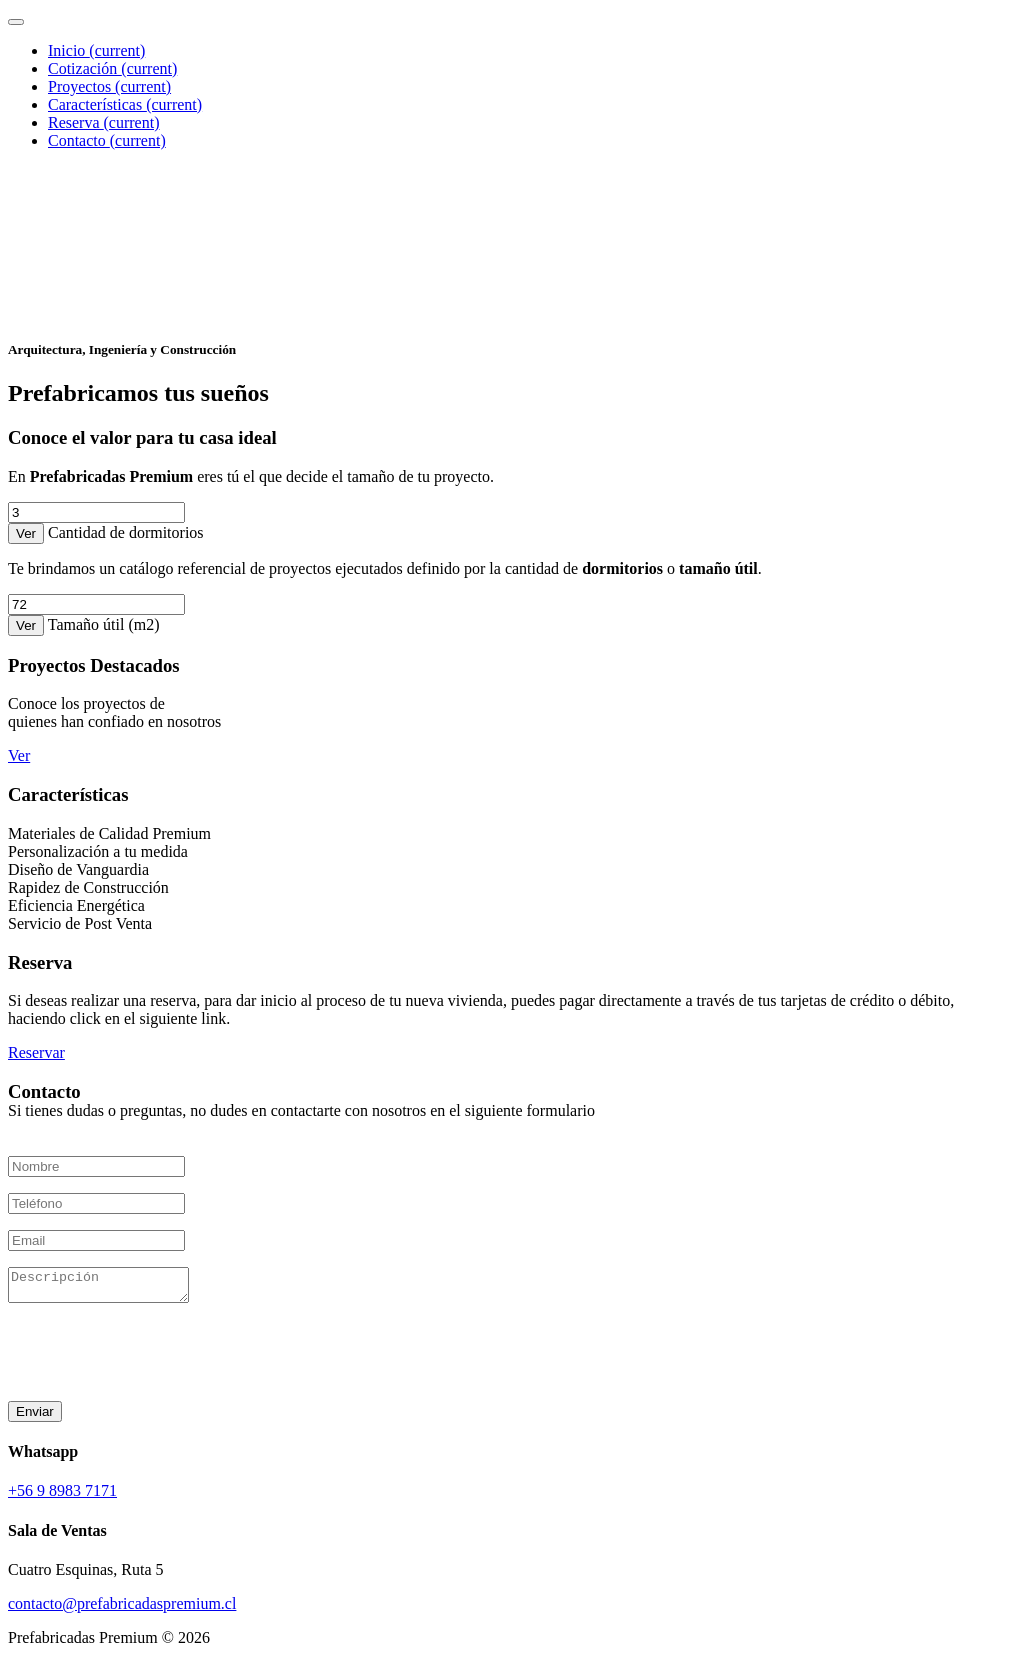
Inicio (96, 50)
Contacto (107, 140)
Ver (26, 533)
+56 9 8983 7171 (62, 1496)
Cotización (112, 68)
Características (125, 104)
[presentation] (160, 1352)
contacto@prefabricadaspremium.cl (122, 1609)
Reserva (104, 122)
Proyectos (109, 86)
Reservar (36, 1052)
